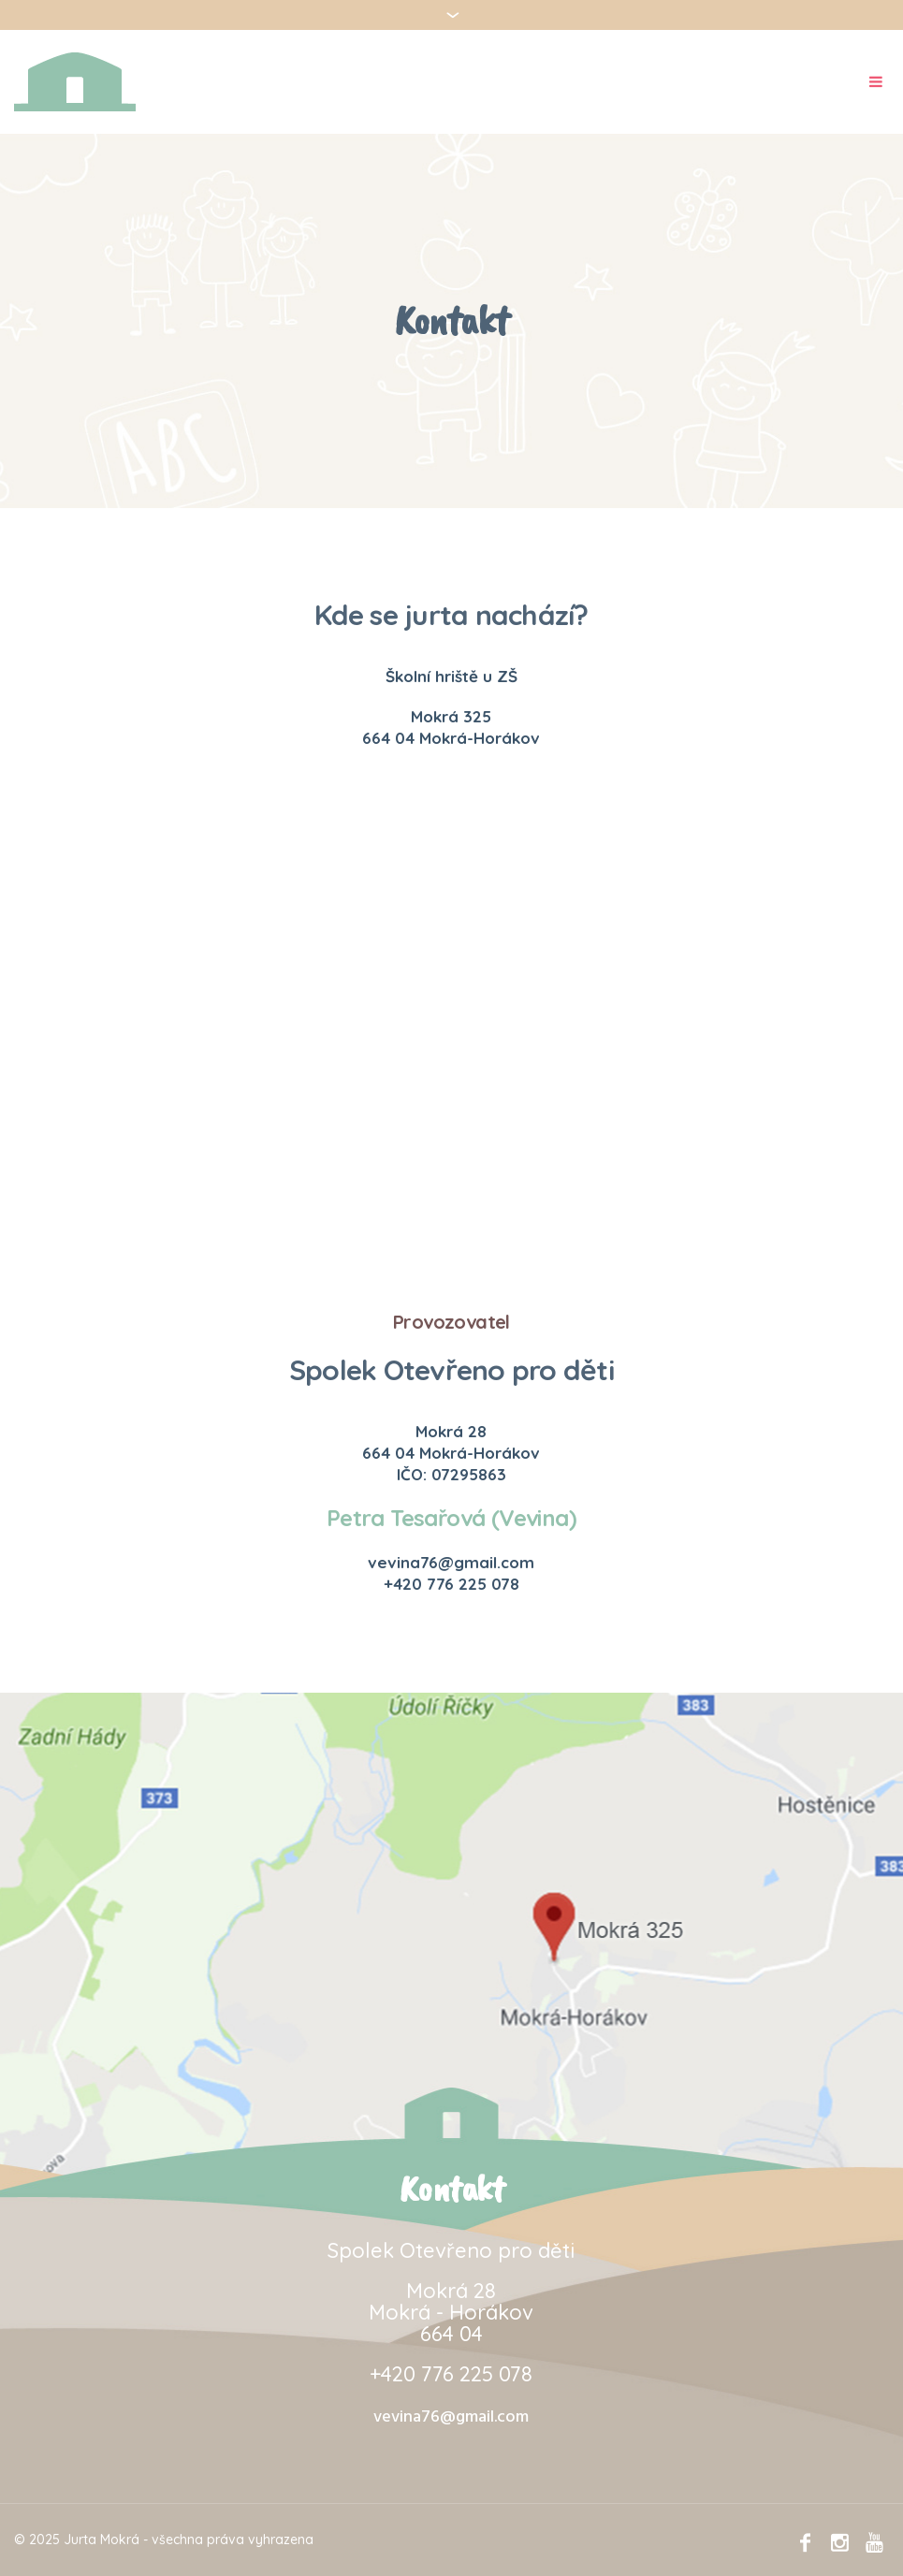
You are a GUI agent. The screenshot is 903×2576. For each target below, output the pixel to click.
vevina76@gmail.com (451, 2417)
